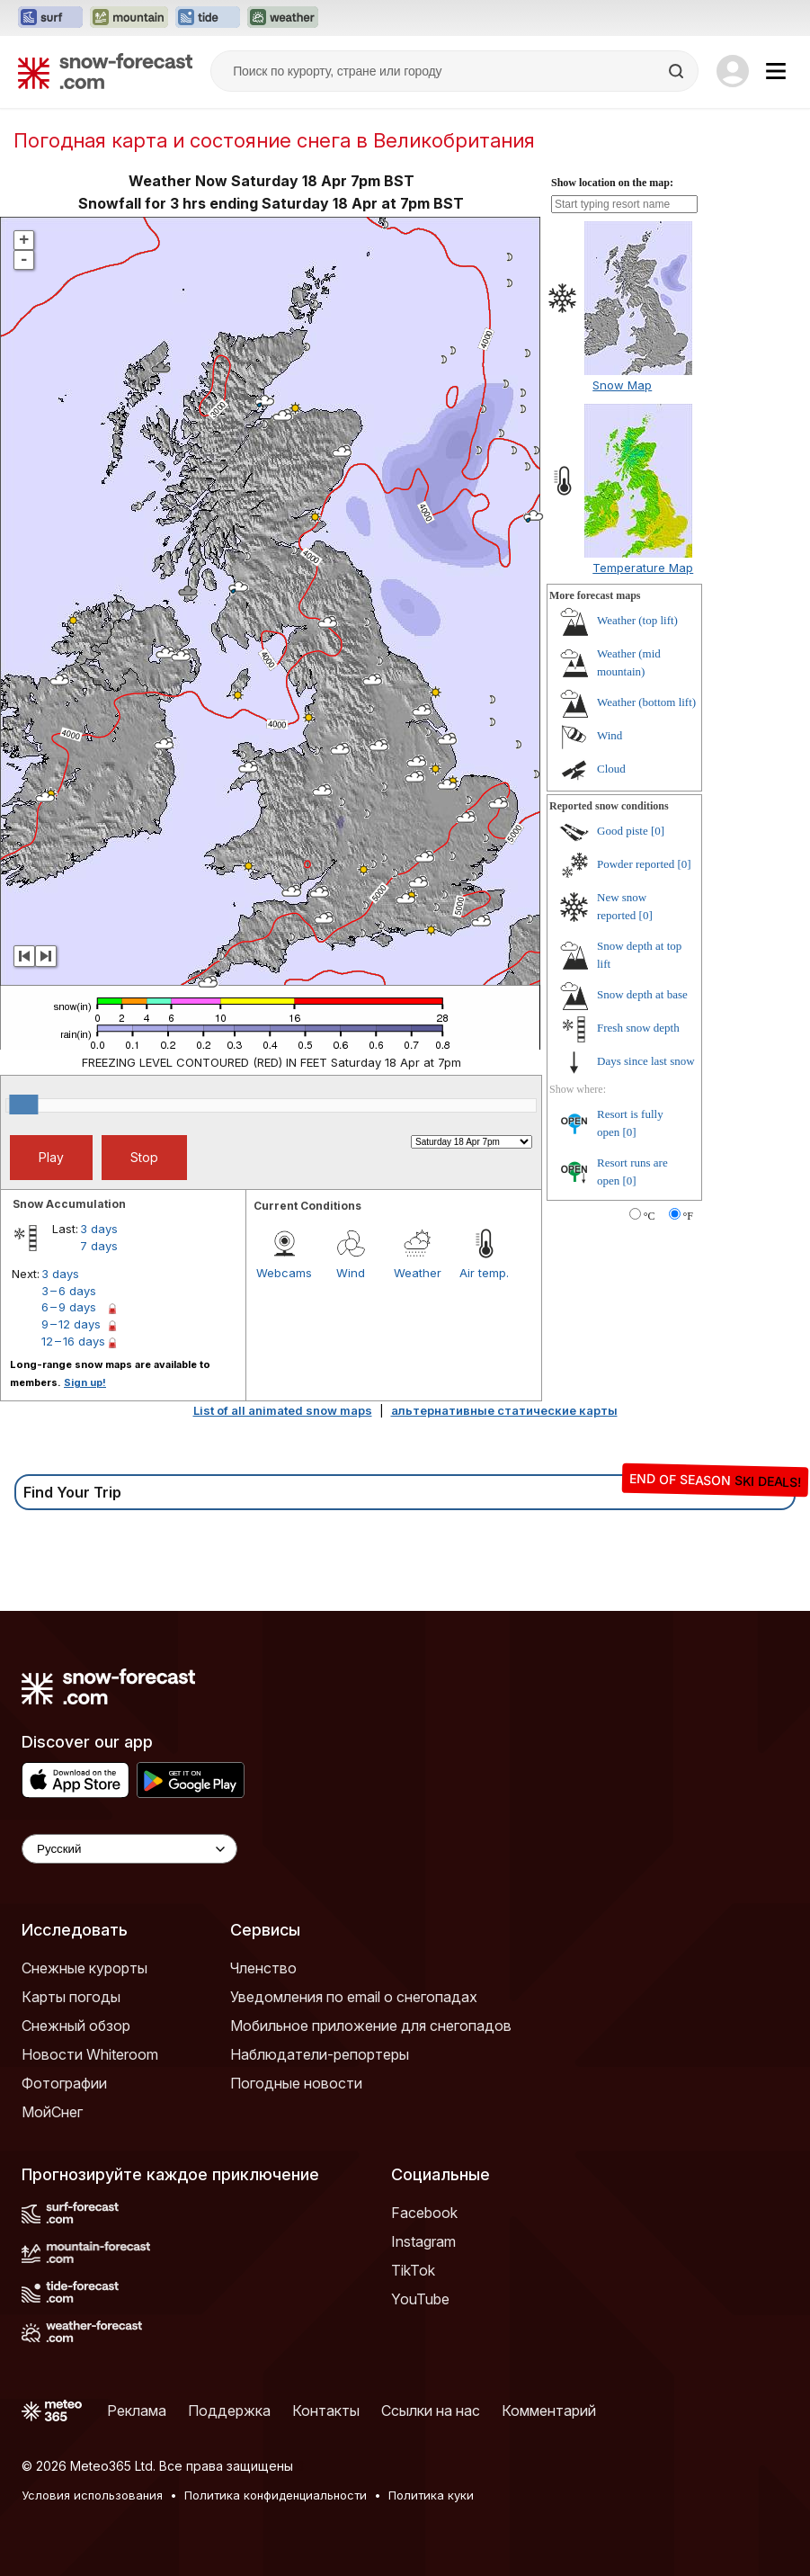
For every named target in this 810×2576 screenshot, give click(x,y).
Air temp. (484, 1273)
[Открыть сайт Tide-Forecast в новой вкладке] (207, 18)
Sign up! (85, 1382)
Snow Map (622, 385)
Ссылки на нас (430, 2410)
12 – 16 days (73, 1341)
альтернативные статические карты (504, 1410)
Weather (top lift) (637, 620)
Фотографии (64, 2083)
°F (688, 1216)
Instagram (423, 2241)
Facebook (424, 2213)
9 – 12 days (71, 1324)
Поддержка (229, 2410)
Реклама (136, 2410)
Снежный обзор (76, 2026)
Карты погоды (71, 1997)
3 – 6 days (68, 1291)
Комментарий (549, 2410)
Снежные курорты (84, 1968)
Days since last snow (646, 1061)
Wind (350, 1273)
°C (649, 1216)
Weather (417, 1273)
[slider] (23, 1104)
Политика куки (431, 2495)
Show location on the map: (612, 182)
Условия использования (92, 2495)
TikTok (413, 2270)
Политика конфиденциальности (275, 2495)
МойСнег (52, 2112)
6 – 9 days (68, 1307)
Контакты (326, 2410)
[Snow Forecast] (105, 71)
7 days (99, 1246)
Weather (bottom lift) (646, 702)
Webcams (284, 1273)
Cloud (611, 768)
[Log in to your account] (733, 71)
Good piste (622, 830)
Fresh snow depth (638, 1027)
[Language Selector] (129, 1849)
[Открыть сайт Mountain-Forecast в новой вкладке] (129, 18)
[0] (657, 830)
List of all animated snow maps (282, 1410)
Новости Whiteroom (90, 2054)
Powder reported (635, 864)
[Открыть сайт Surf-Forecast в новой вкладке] (50, 18)
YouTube (420, 2299)
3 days (99, 1228)
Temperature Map (642, 567)
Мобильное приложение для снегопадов (371, 2026)
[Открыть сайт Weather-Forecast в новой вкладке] (282, 18)
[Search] (678, 71)
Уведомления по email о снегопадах (353, 1997)
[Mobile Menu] (776, 71)
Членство (263, 1968)
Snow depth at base (642, 994)
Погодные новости (296, 2083)
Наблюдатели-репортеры (319, 2054)
